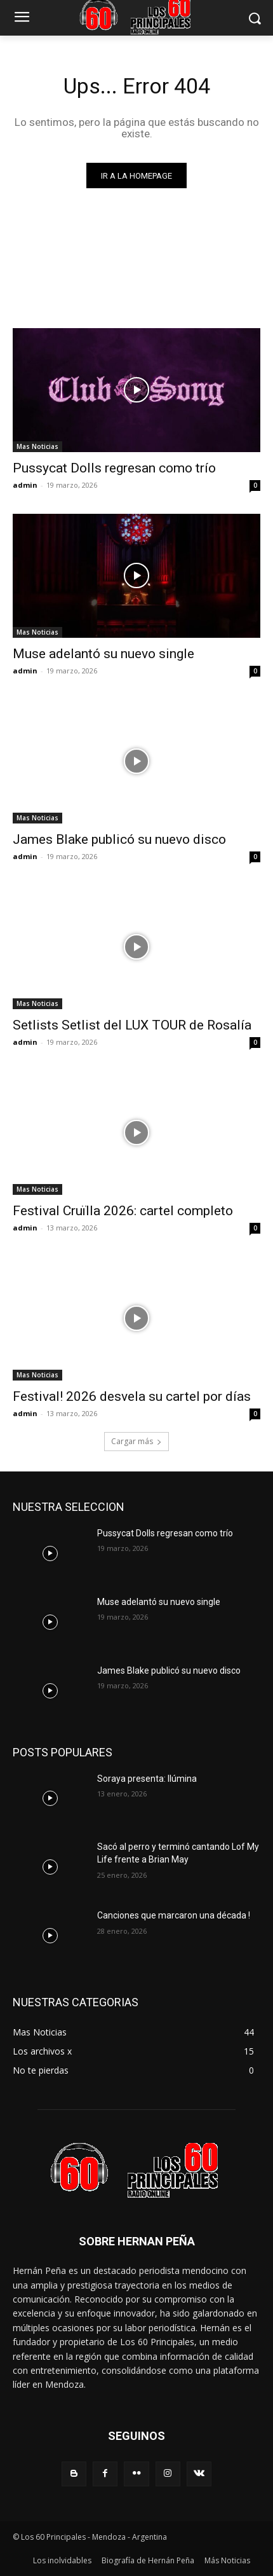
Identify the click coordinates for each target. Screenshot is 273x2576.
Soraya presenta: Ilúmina (147, 1779)
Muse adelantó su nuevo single (103, 653)
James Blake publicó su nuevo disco (119, 839)
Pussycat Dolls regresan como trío (114, 468)
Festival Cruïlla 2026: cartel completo (123, 1210)
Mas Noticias (37, 446)
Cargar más (136, 1441)
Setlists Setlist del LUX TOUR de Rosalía (132, 1025)
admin (25, 485)
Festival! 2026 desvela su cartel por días (132, 1396)
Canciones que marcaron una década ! (173, 1915)
